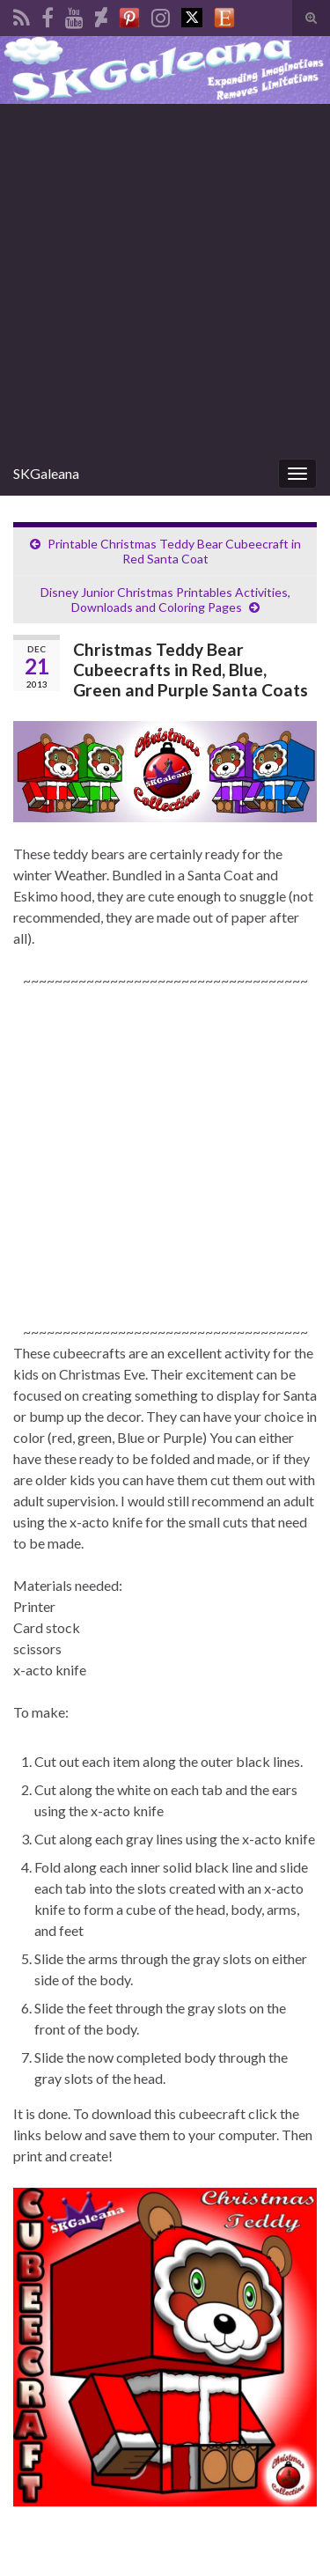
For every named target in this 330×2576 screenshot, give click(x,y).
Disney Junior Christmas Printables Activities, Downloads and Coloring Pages (165, 600)
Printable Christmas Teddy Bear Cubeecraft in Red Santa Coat (174, 551)
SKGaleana (46, 473)
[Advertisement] (165, 278)
